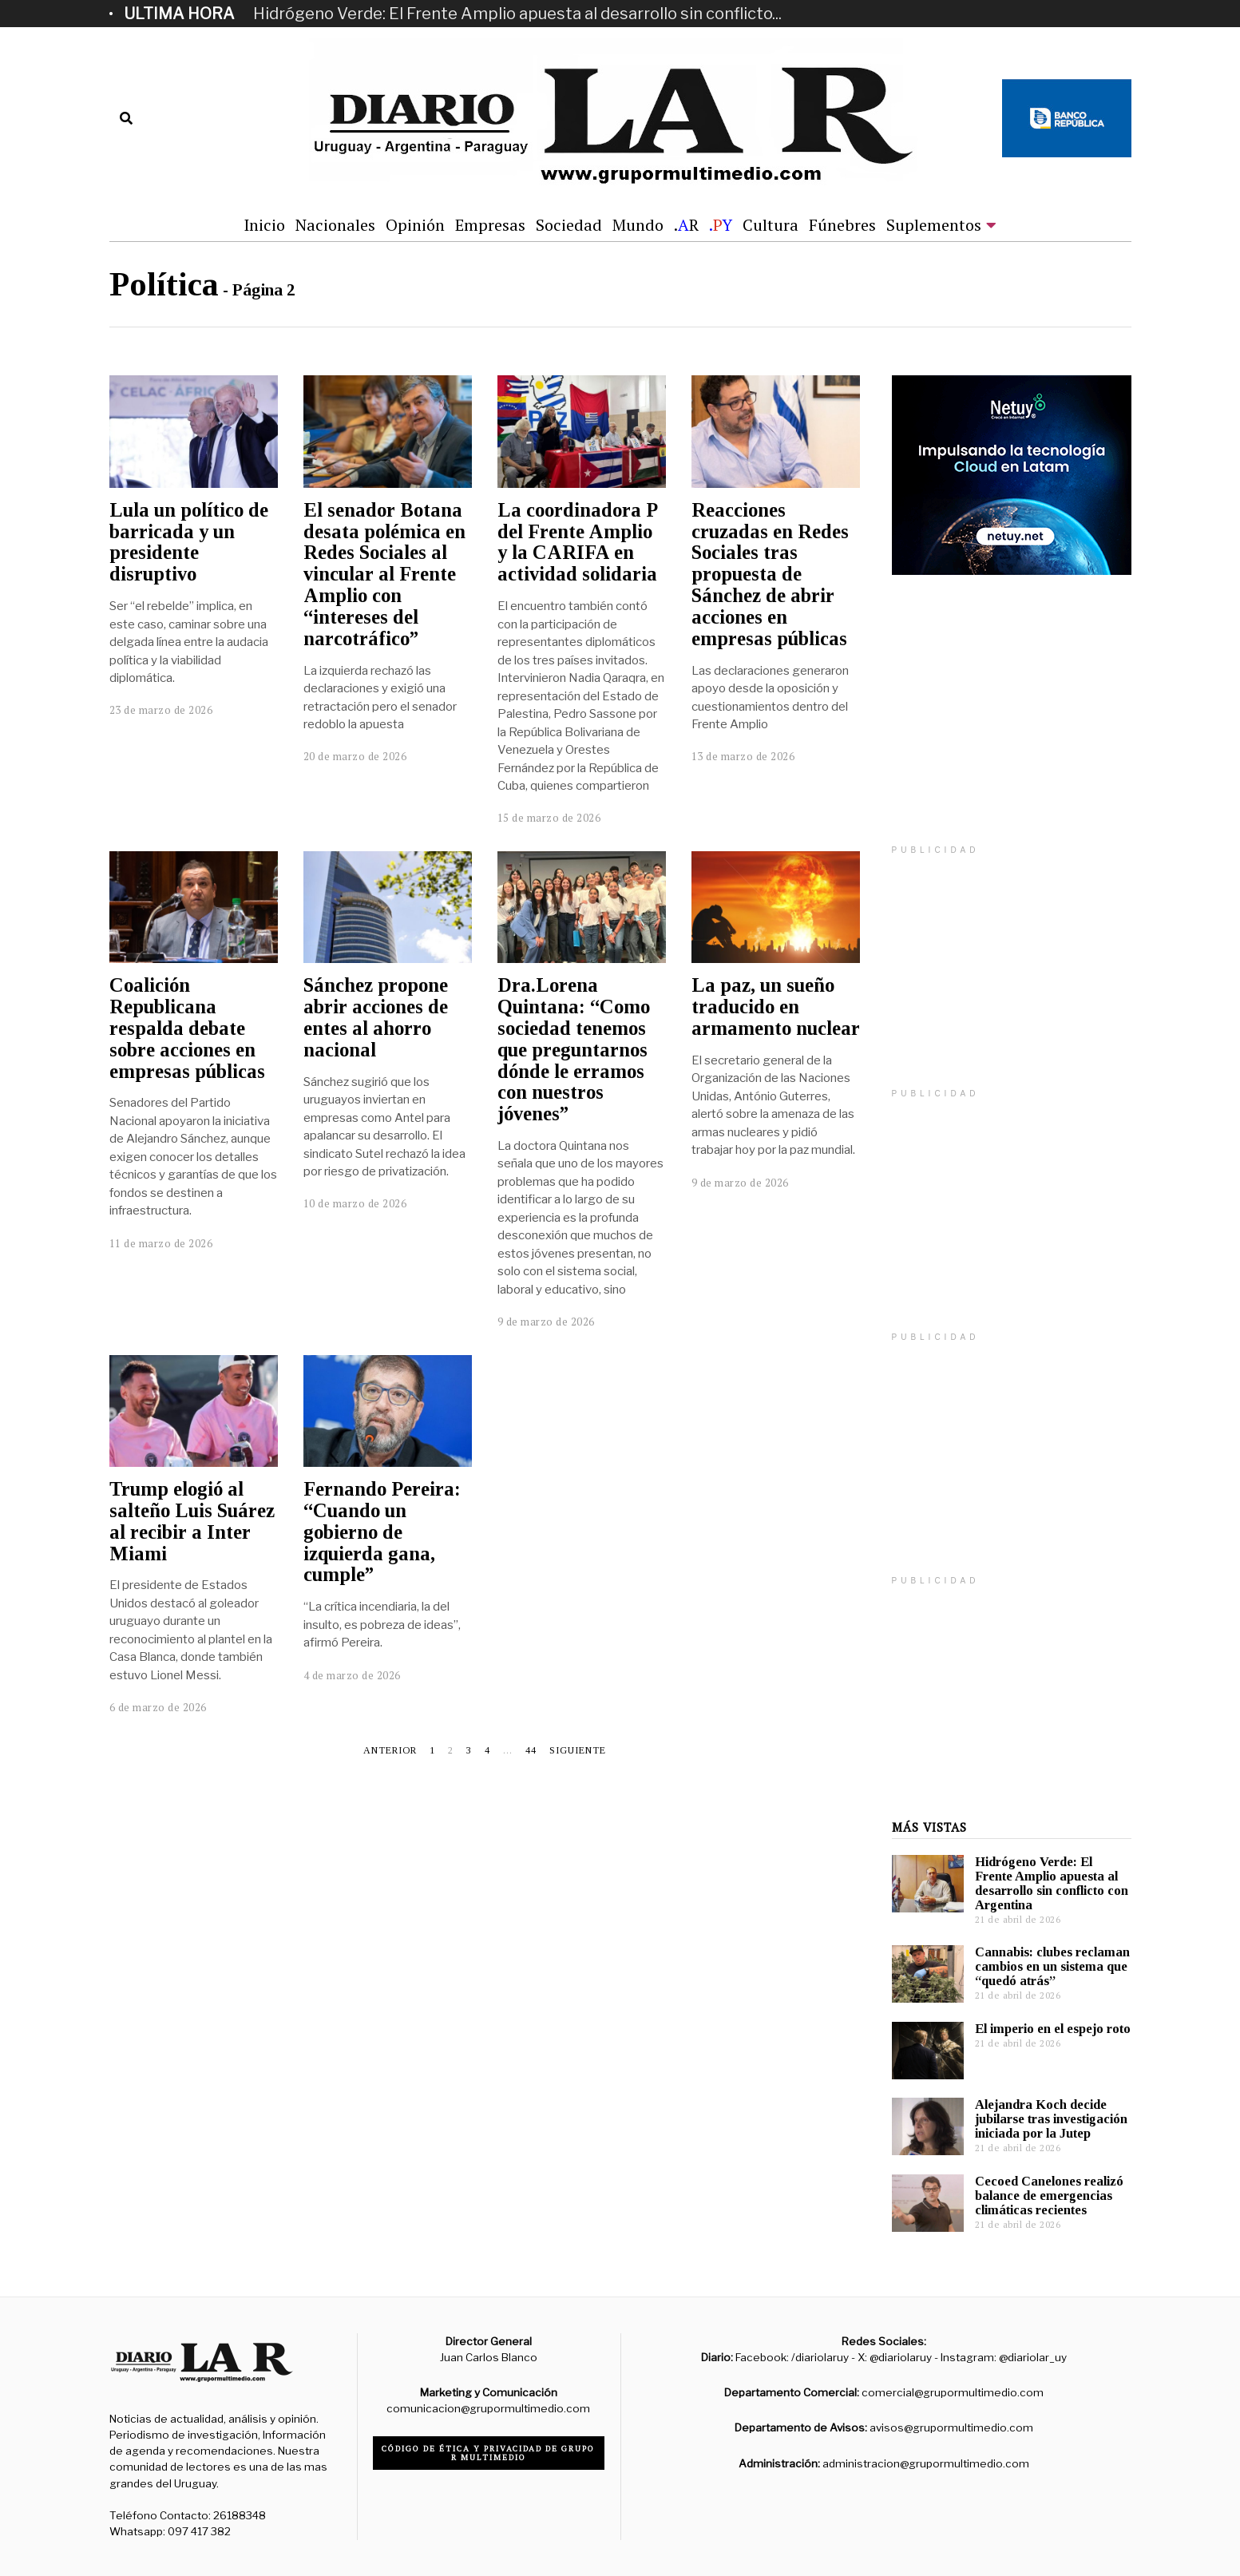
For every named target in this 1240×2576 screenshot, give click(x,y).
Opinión (415, 225)
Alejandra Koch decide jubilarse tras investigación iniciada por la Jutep (1051, 2119)
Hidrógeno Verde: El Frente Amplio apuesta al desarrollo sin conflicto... (517, 13)
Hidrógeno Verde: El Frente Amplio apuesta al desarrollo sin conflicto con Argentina (1051, 1883)
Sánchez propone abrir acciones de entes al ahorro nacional (375, 1017)
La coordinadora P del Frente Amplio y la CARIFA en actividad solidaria (577, 542)
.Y (720, 225)
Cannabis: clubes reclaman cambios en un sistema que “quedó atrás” (1052, 1966)
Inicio (264, 225)
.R (686, 225)
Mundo (638, 225)
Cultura (770, 225)
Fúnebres (842, 225)
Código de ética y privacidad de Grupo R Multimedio (488, 2453)
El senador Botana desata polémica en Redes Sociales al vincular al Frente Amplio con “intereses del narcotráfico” (384, 574)
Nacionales (335, 225)
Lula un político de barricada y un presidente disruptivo (188, 542)
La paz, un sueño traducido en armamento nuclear (775, 1006)
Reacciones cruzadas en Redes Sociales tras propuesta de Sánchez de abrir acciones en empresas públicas (770, 574)
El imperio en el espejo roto (1053, 2028)
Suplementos (933, 225)
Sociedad (569, 225)
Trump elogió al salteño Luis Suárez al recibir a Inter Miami (192, 1520)
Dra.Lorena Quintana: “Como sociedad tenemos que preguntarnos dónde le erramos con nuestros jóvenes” (573, 1049)
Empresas (490, 225)
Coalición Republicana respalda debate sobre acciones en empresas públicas (187, 1027)
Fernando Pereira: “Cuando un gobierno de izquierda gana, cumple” (382, 1531)
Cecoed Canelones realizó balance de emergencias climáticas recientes (1049, 2195)
